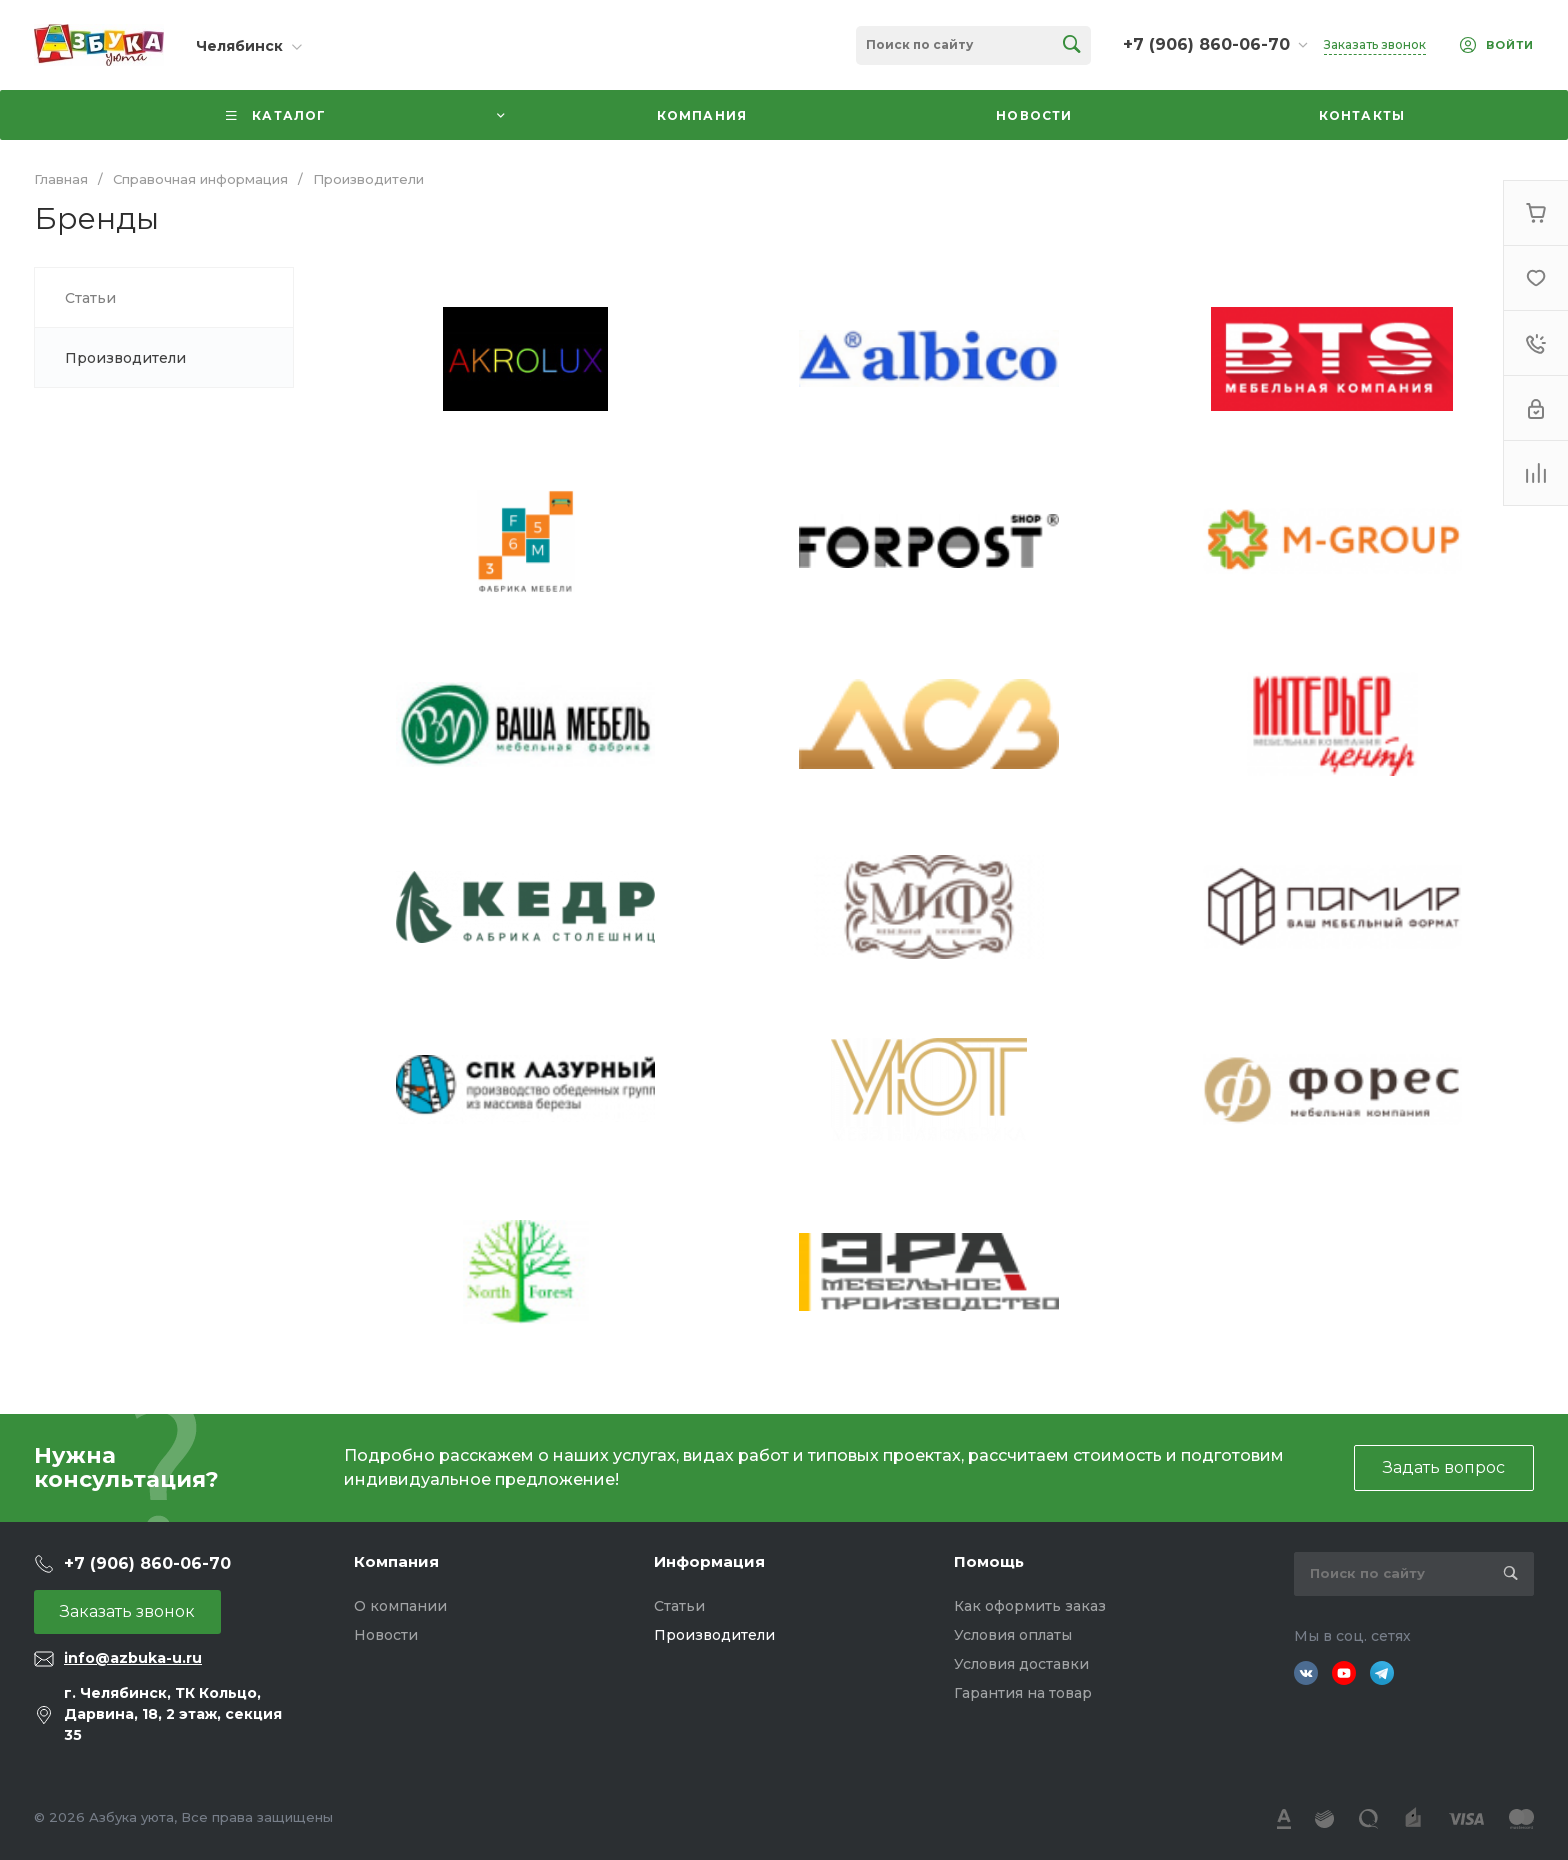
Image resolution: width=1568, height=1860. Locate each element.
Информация (709, 1561)
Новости (386, 1635)
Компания (396, 1561)
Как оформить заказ (1030, 1606)
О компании (400, 1606)
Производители (714, 1635)
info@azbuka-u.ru (133, 1658)
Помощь (989, 1561)
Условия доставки (1021, 1664)
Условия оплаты (1013, 1635)
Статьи (679, 1606)
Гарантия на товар (1023, 1693)
